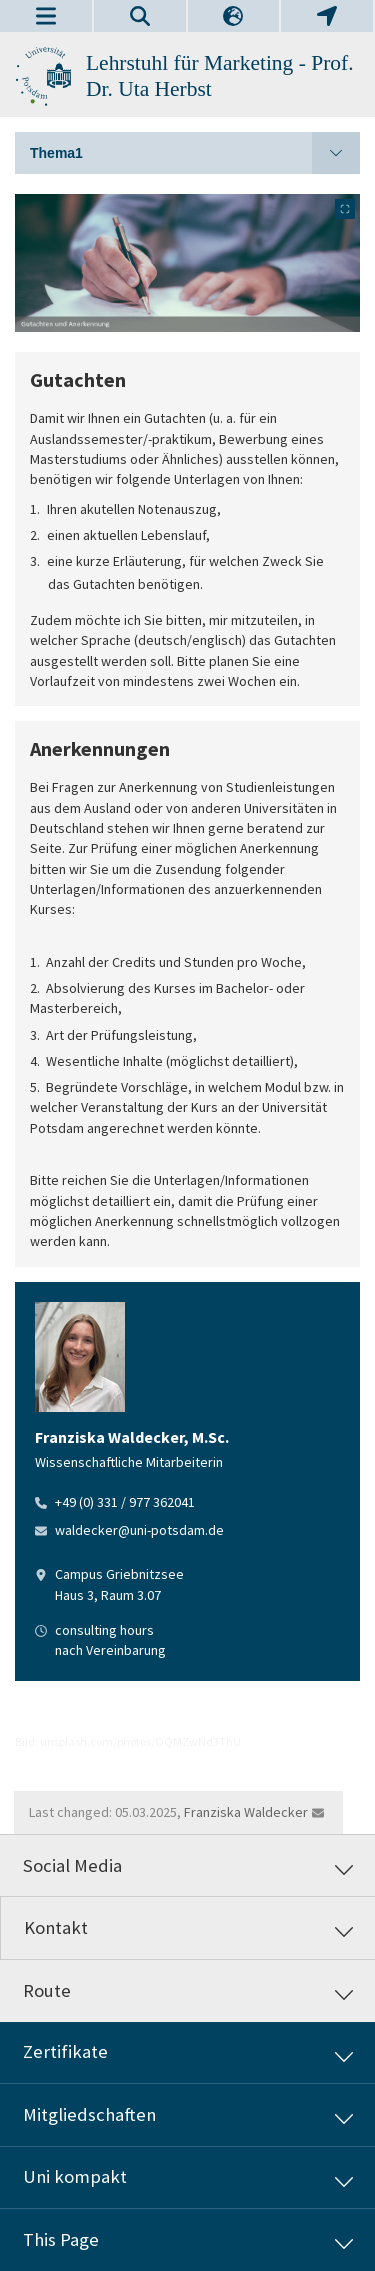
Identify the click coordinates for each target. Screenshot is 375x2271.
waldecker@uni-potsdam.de (139, 1530)
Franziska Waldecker (246, 1812)
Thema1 (195, 153)
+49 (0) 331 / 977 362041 (125, 1502)
